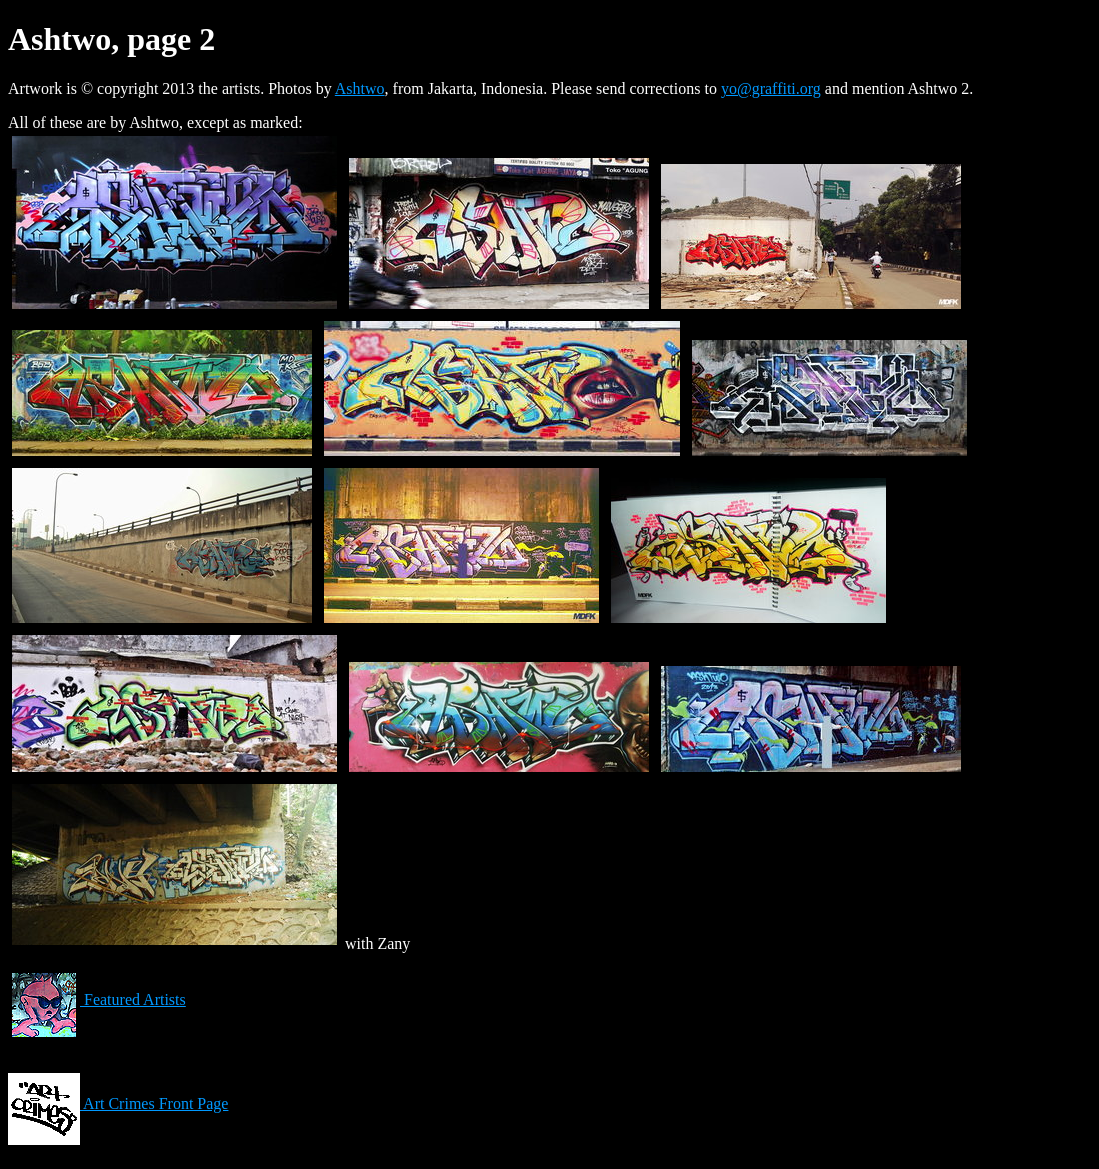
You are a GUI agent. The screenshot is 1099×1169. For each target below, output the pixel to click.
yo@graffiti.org (771, 88)
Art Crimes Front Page (118, 1103)
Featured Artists (97, 999)
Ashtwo (360, 88)
